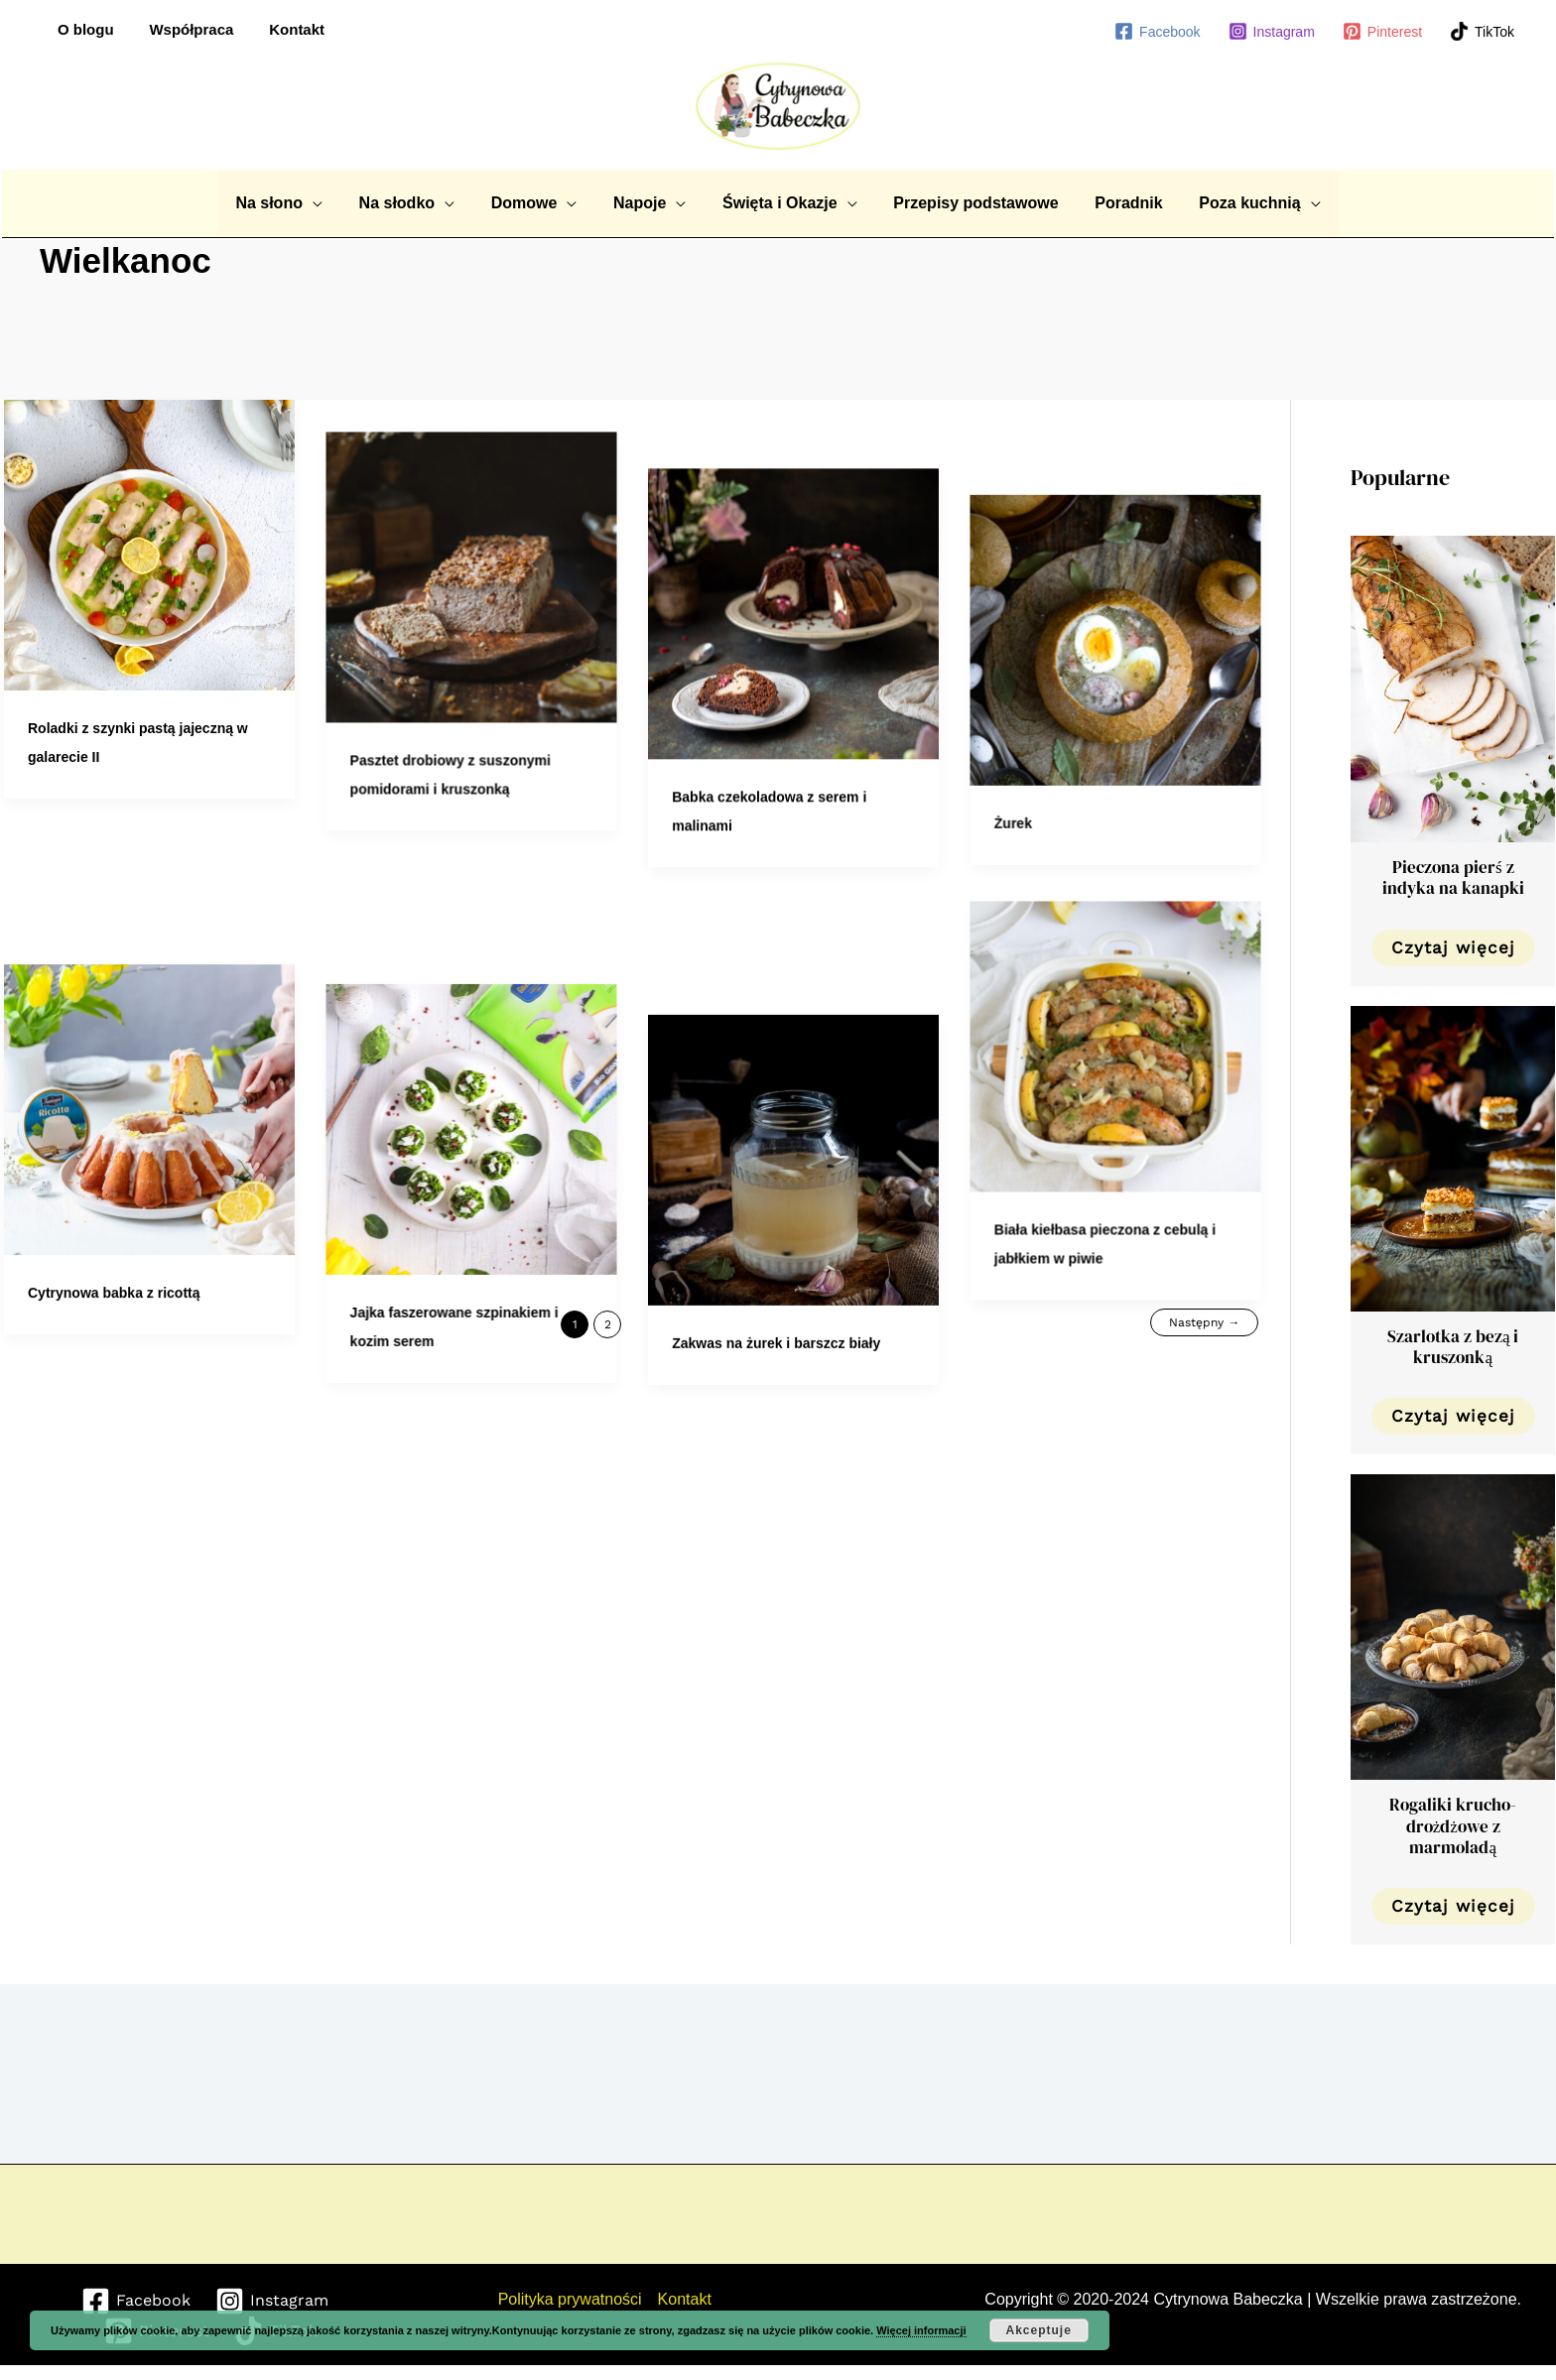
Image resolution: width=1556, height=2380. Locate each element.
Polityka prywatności (570, 2299)
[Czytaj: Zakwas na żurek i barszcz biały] (810, 981)
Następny (1204, 1322)
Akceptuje (1038, 2330)
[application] (328, 203)
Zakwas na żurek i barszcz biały (793, 1167)
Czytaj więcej (1453, 947)
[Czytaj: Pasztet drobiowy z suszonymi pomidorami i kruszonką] (479, 544)
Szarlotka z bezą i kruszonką (1453, 1346)
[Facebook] (1157, 31)
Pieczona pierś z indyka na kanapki (1453, 877)
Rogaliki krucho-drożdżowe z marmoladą (1452, 1826)
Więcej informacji (921, 2330)
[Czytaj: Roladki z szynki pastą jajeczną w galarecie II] (149, 544)
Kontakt (283, 29)
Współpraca (183, 29)
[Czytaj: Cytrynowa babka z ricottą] (149, 981)
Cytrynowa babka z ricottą (114, 1167)
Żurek (1038, 728)
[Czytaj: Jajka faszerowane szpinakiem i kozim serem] (479, 981)
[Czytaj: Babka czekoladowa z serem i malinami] (810, 544)
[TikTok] (1482, 31)
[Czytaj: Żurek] (1140, 544)
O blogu (83, 29)
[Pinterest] (1382, 31)
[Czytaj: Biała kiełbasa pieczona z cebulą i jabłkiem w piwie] (1140, 953)
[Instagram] (1272, 31)
